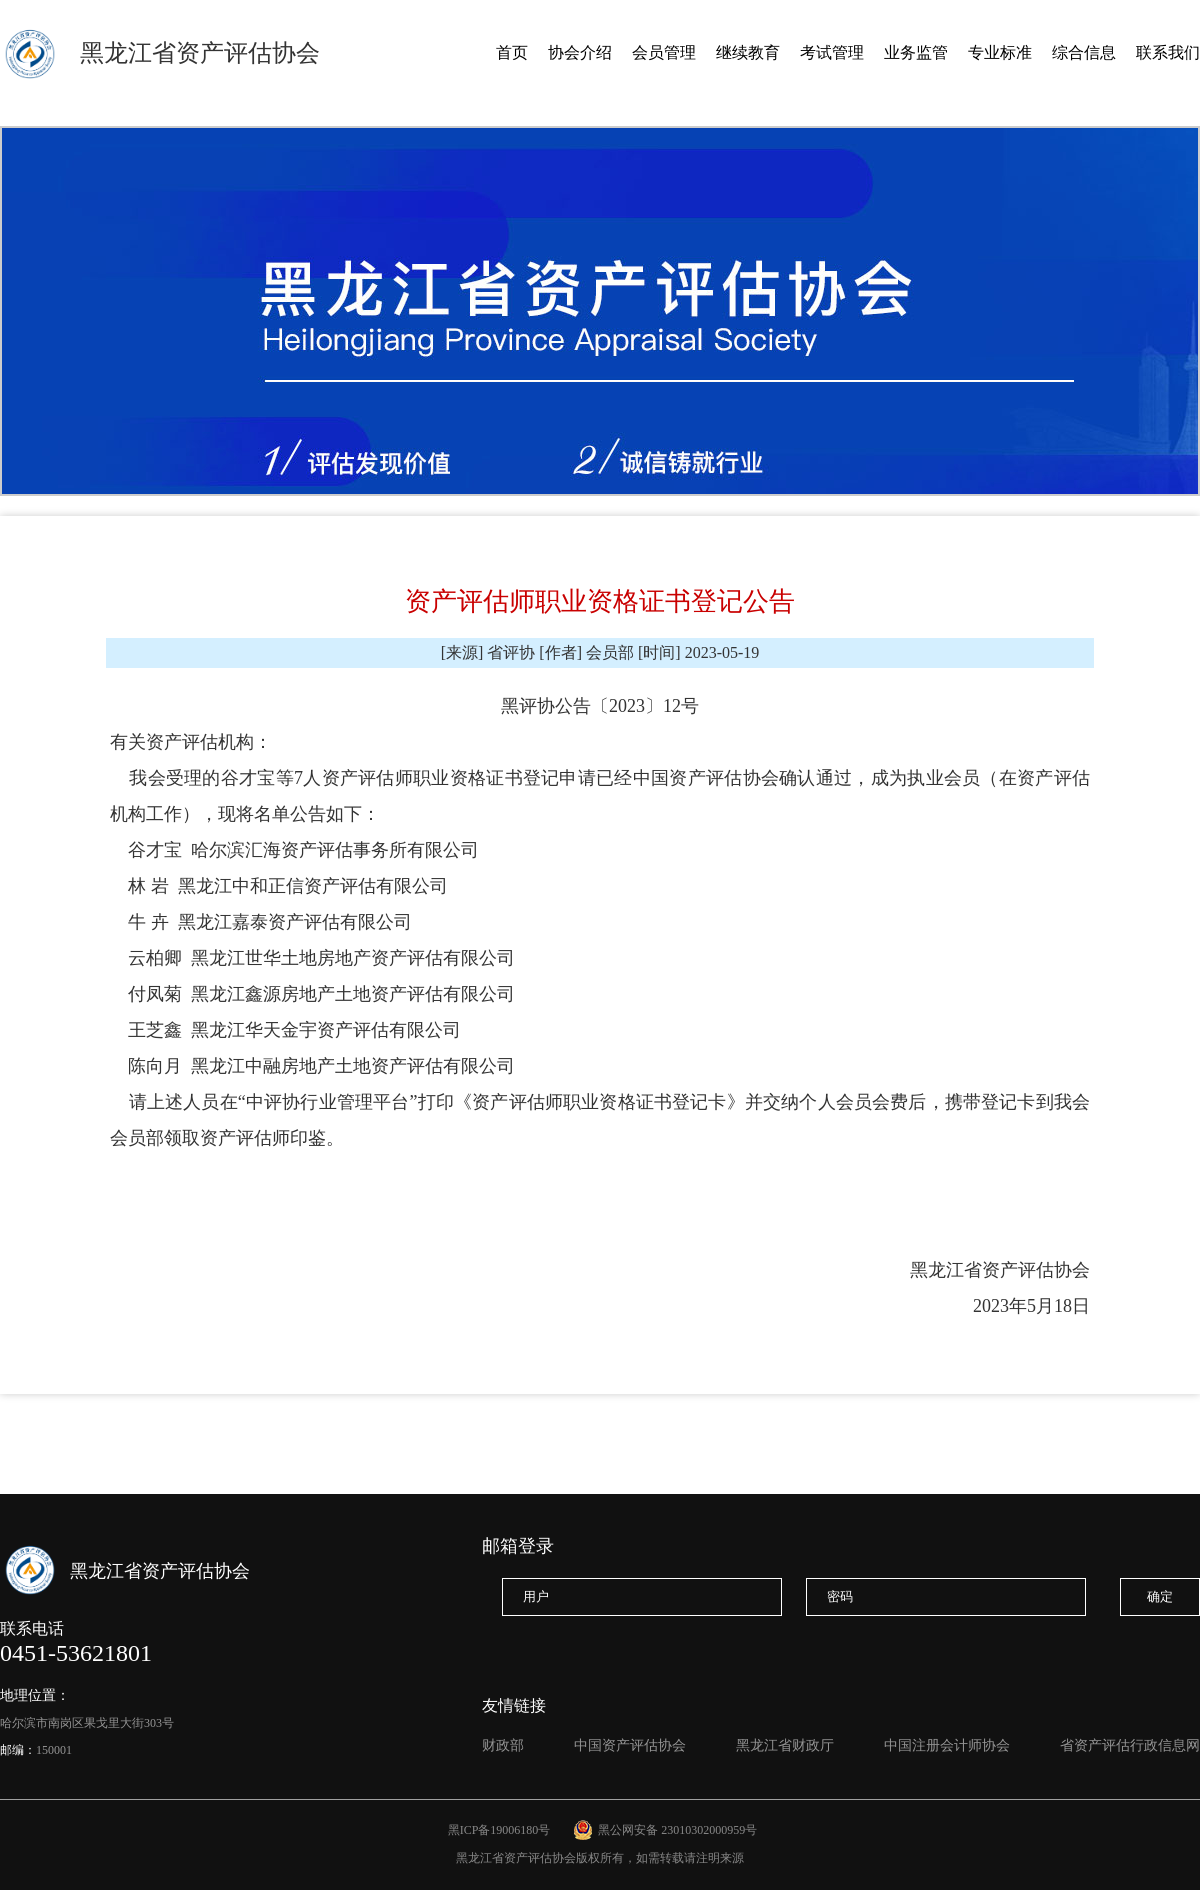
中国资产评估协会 (630, 1745)
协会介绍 (580, 52)
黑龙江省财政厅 (785, 1745)
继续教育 (748, 52)
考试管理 (832, 52)
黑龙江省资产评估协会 (200, 53)
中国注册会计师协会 (947, 1745)
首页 (512, 52)
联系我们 (1168, 52)
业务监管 (916, 52)
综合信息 (1084, 52)
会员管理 (664, 52)
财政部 (503, 1745)
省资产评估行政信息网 (1130, 1745)
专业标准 (1000, 52)
